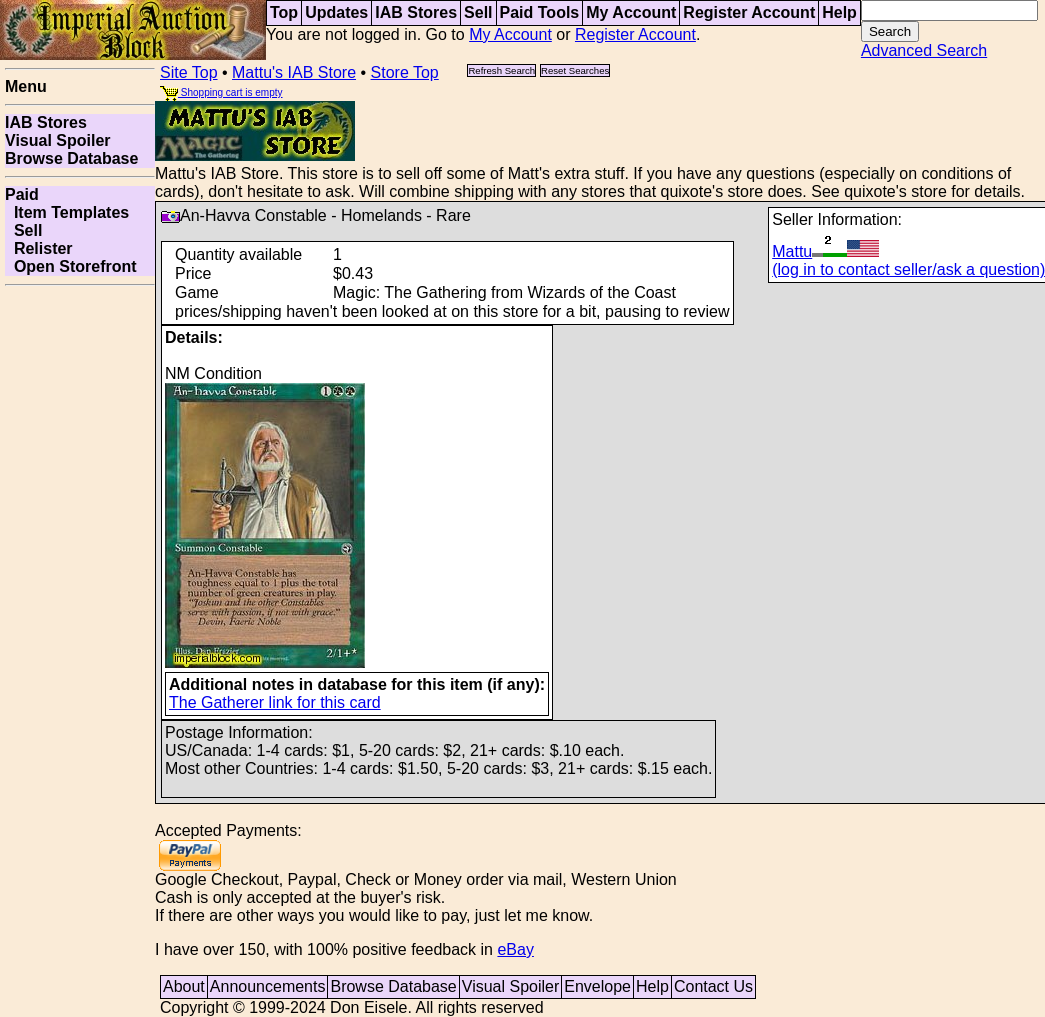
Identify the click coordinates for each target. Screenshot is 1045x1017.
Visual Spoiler (58, 140)
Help (839, 12)
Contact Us (713, 986)
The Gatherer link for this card (275, 702)
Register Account (749, 12)
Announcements (268, 986)
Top (284, 12)
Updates (336, 12)
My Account (631, 12)
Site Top (189, 72)
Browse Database (71, 158)
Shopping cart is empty (221, 92)
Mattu (825, 251)
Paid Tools (540, 12)
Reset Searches (575, 70)
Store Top (405, 72)
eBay (515, 949)
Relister (39, 248)
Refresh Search (501, 70)
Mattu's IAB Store (294, 72)
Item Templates (67, 212)
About (184, 986)
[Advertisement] (80, 594)
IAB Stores (416, 12)
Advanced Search (924, 50)
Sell (478, 12)
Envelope (597, 986)
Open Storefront (71, 266)
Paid (22, 194)
